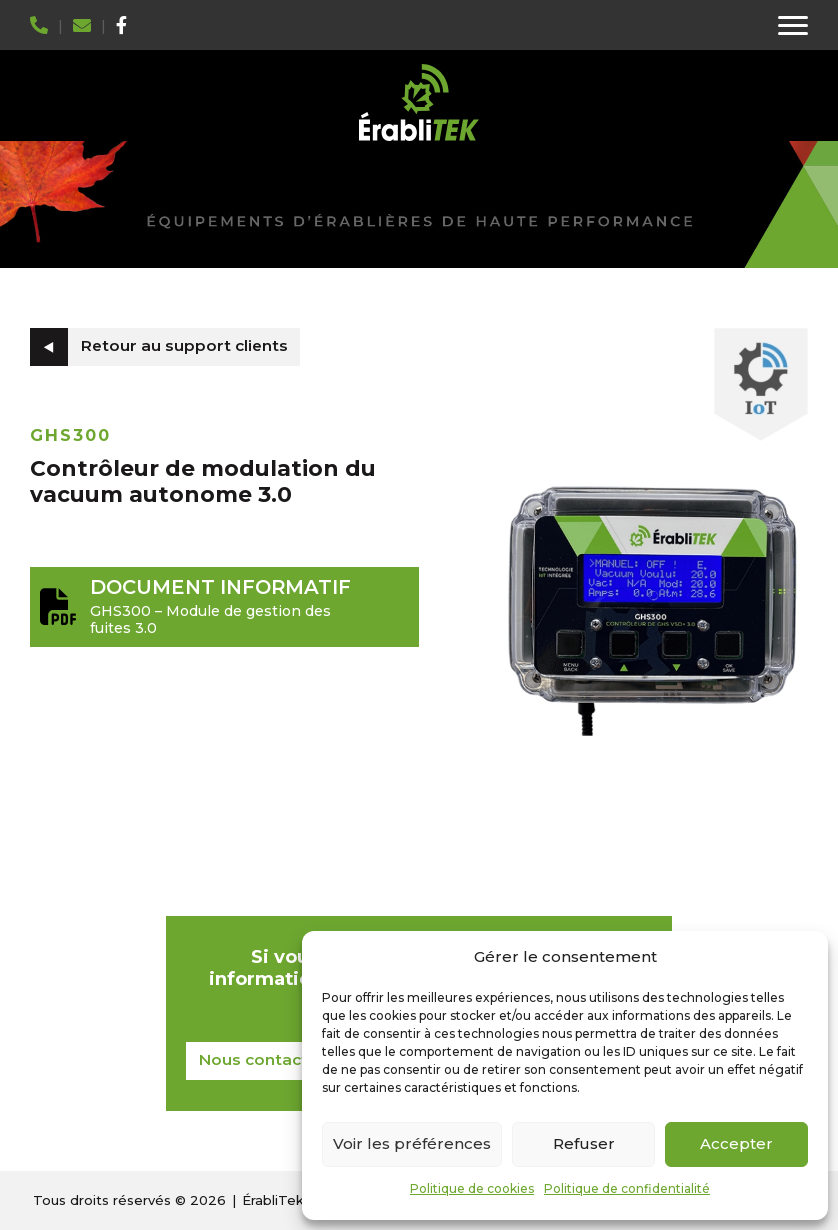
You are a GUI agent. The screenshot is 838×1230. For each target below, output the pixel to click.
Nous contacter (262, 1059)
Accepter (736, 1143)
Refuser (584, 1143)
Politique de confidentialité (627, 1188)
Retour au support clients (184, 345)
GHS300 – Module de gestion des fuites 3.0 (224, 606)
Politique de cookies (472, 1188)
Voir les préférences (412, 1143)
